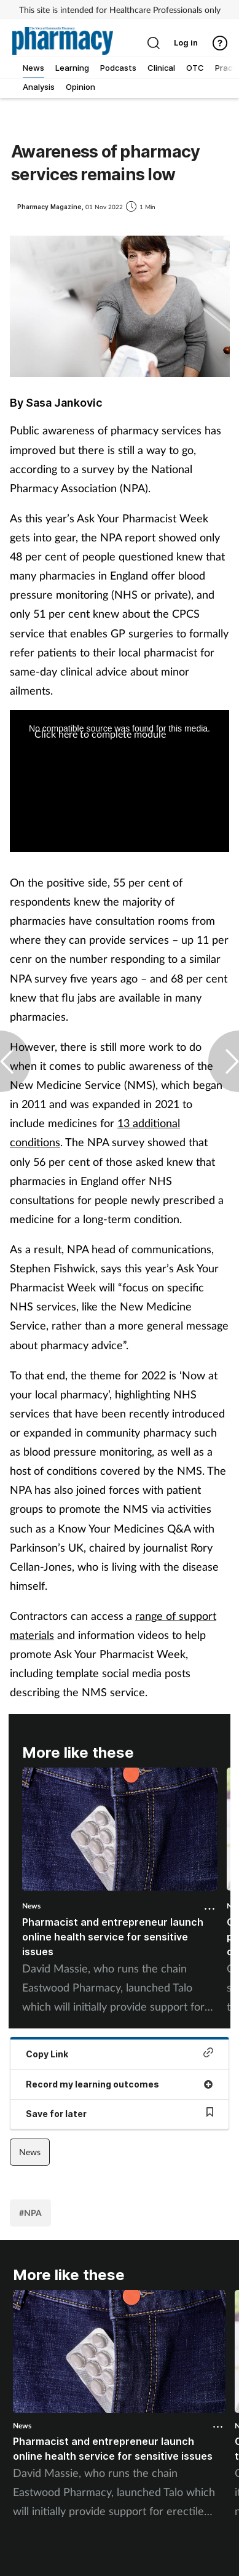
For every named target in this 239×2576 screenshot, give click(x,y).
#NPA (30, 2212)
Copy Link (119, 2053)
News (31, 1905)
